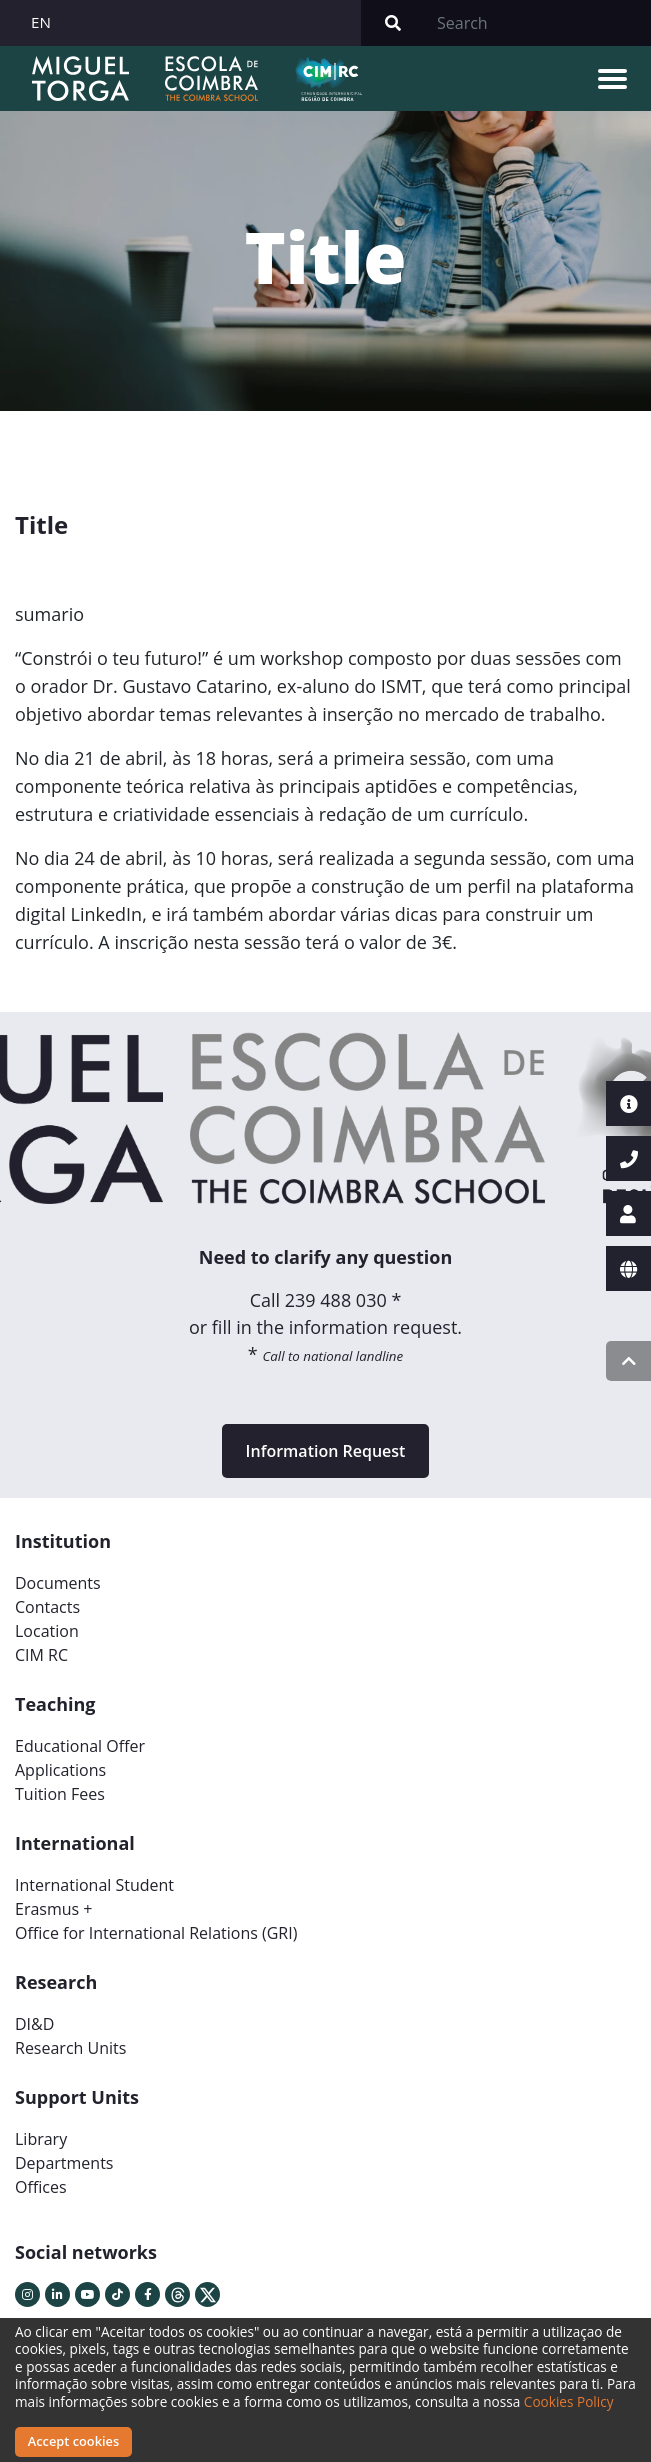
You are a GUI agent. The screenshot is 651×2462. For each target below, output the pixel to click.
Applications (60, 1770)
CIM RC (41, 1655)
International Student (94, 1885)
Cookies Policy (569, 2401)
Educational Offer (80, 1746)
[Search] (538, 23)
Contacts (47, 1607)
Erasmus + (54, 1909)
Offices (41, 2187)
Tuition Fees (60, 1794)
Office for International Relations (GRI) (156, 1933)
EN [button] (41, 22)
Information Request (326, 1451)
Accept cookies (73, 2441)
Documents (58, 1583)
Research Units (70, 2048)
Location (47, 1631)
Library (41, 2139)
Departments (64, 2163)
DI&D (34, 2024)
